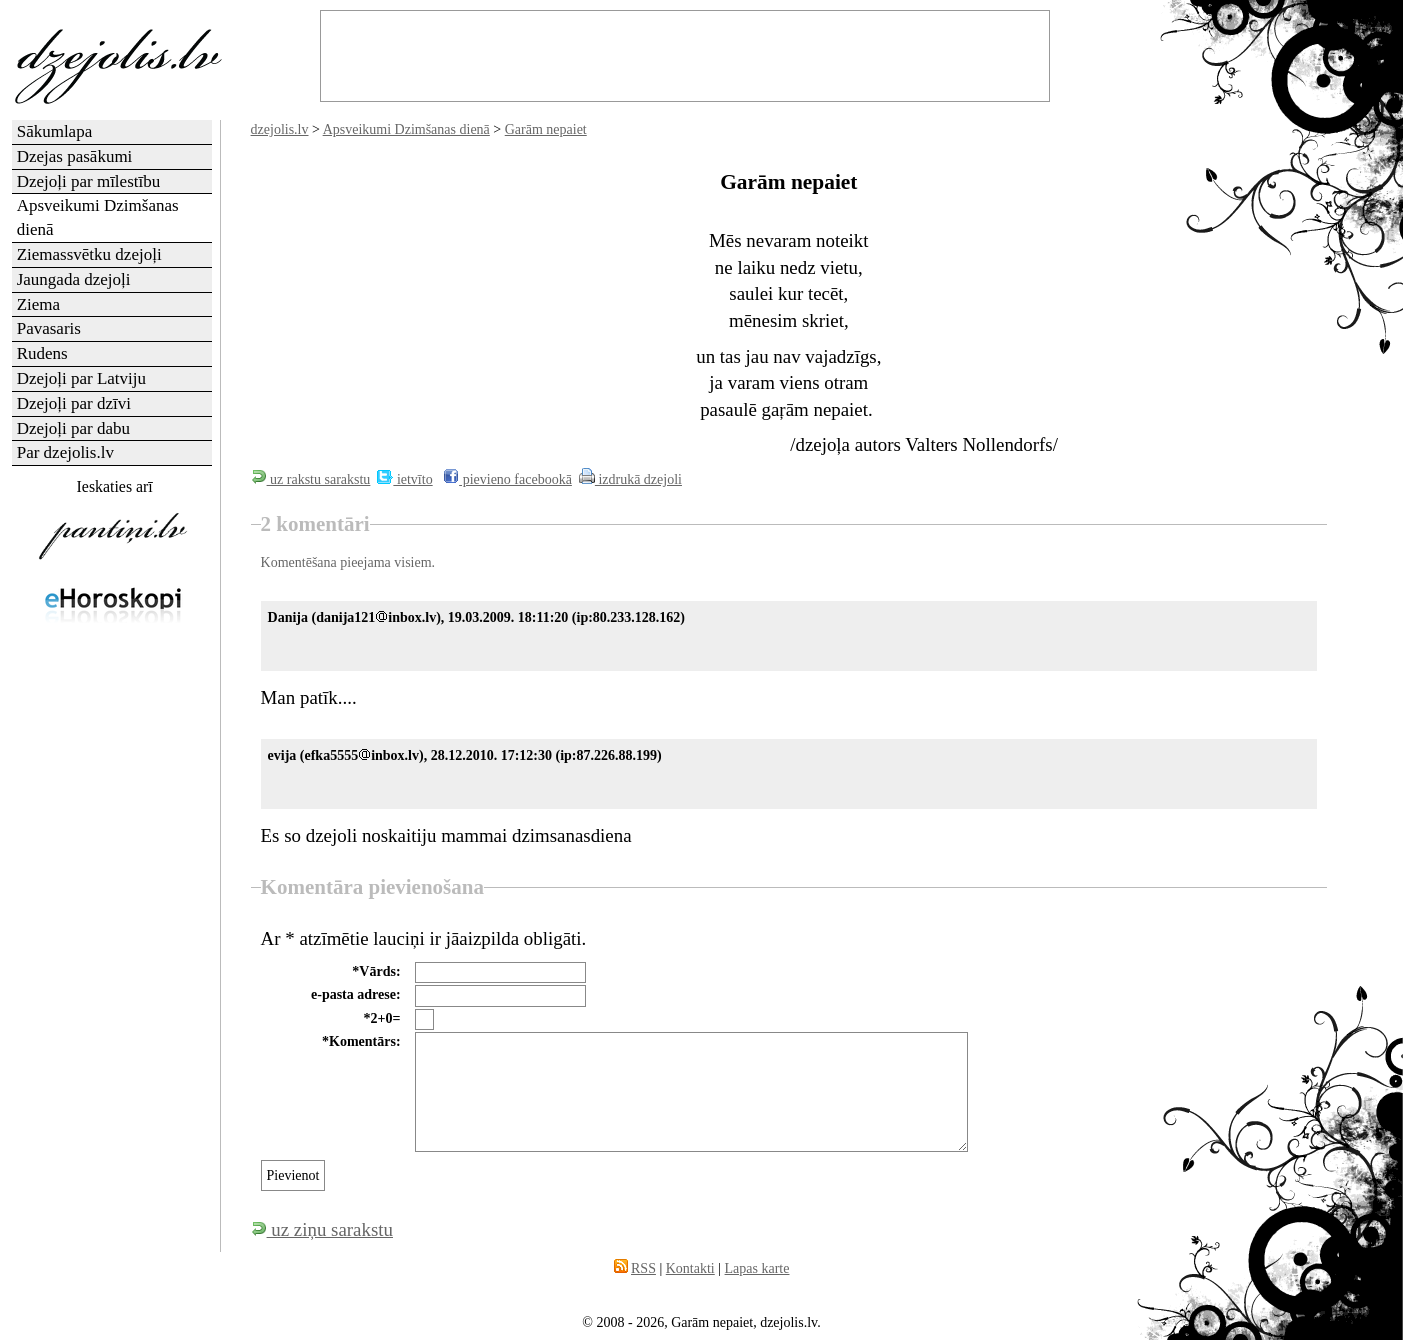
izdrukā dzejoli (630, 479)
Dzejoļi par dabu (73, 428)
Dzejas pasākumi (75, 156)
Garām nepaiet (546, 129)
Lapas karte (757, 1268)
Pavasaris (49, 328)
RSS (643, 1268)
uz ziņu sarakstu (322, 1229)
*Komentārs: (361, 1041)
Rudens (42, 353)
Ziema (38, 304)
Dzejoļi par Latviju (81, 378)
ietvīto (404, 479)
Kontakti (690, 1268)
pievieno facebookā (507, 479)
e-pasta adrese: (356, 994)
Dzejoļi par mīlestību (89, 181)
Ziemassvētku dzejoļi (89, 254)
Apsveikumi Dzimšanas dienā (406, 129)
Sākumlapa (55, 131)
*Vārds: (376, 971)
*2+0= (382, 1018)
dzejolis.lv (280, 129)
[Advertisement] (113, 954)
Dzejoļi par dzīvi (74, 403)
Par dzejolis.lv (65, 452)
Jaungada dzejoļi (74, 279)
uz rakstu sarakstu (311, 479)
